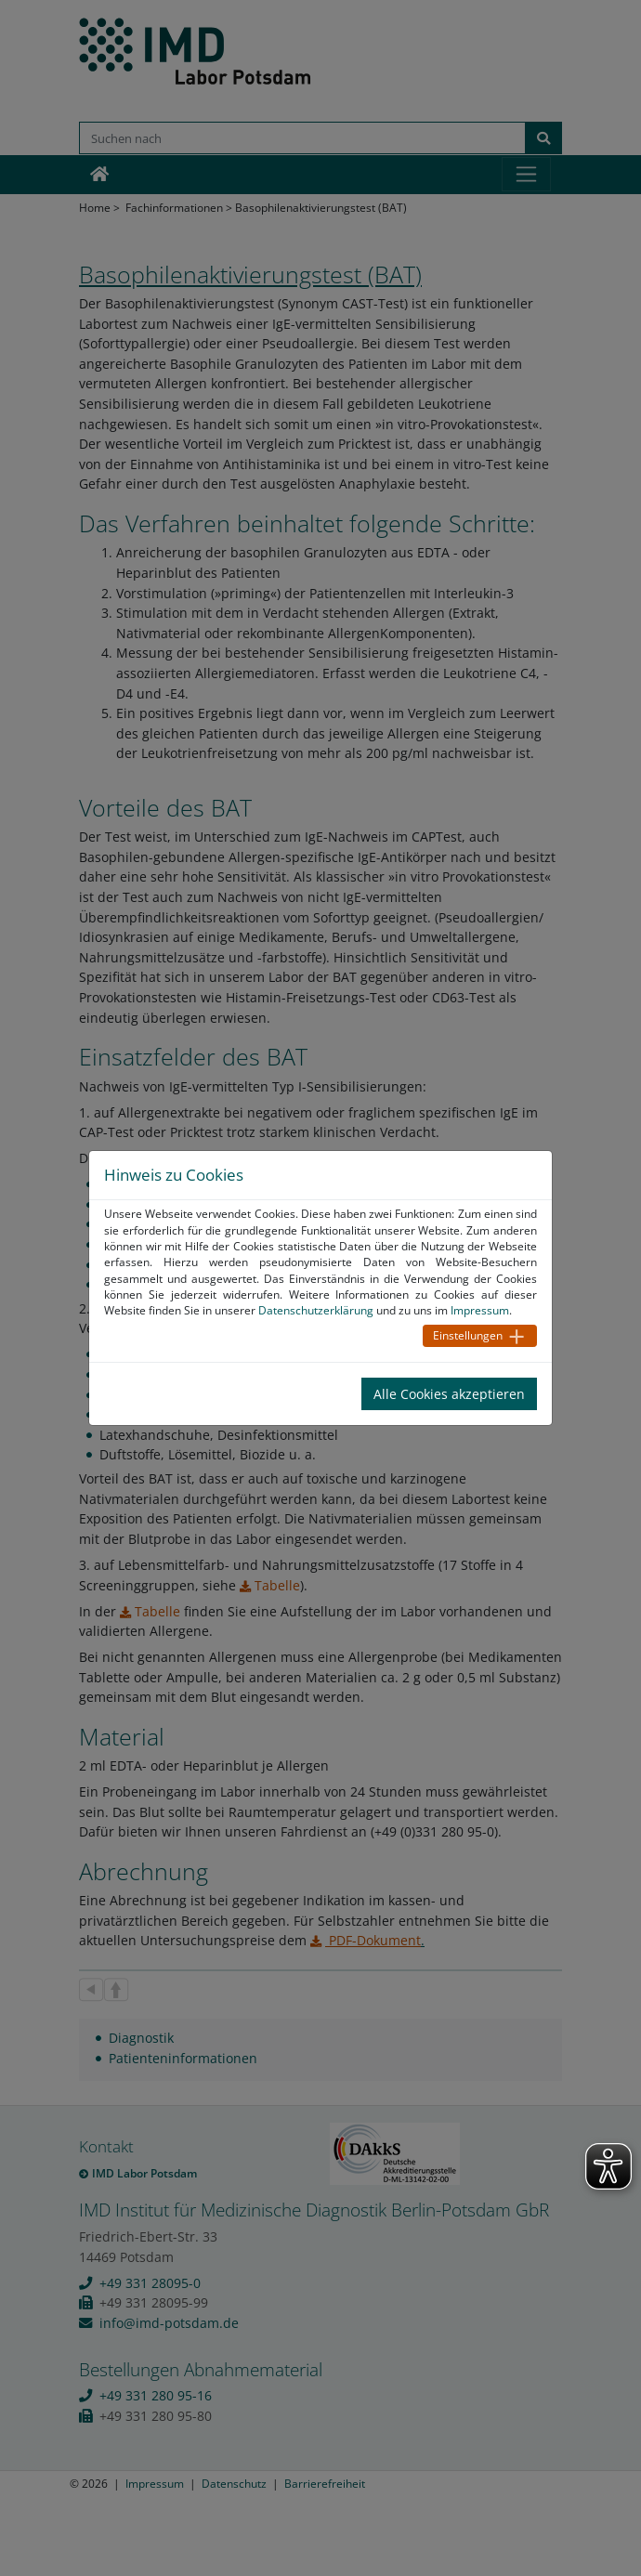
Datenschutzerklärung (315, 1310)
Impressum (480, 1310)
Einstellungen (468, 1335)
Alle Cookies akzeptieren (449, 1394)
